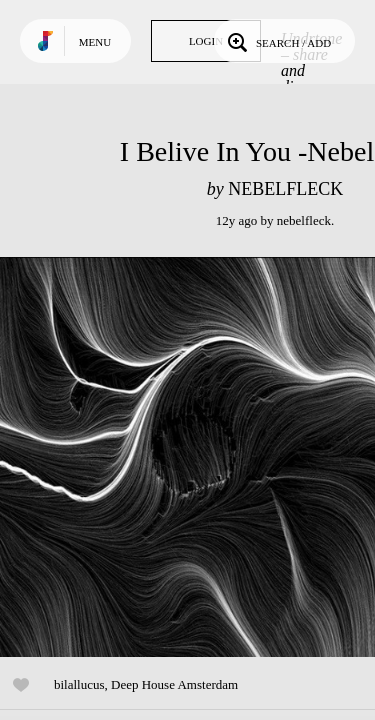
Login (206, 41)
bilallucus (79, 684)
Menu (95, 42)
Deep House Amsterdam (174, 684)
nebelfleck (304, 220)
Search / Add (277, 41)
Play (200, 457)
